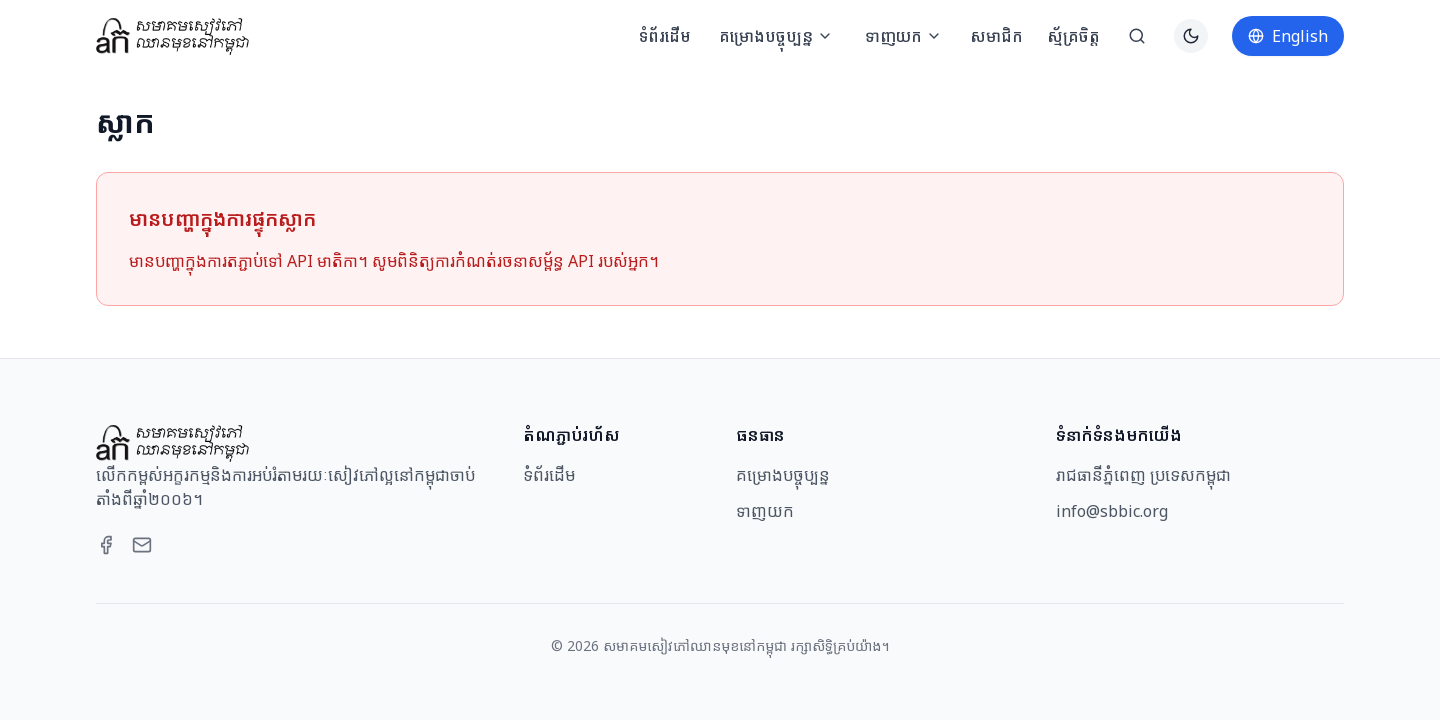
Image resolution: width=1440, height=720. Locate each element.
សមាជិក (996, 36)
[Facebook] (106, 545)
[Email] (142, 545)
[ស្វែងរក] (1137, 36)
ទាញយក (903, 36)
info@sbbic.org (1112, 511)
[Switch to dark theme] (1191, 36)
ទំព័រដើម (665, 36)
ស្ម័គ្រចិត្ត (1073, 36)
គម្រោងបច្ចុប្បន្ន (776, 36)
